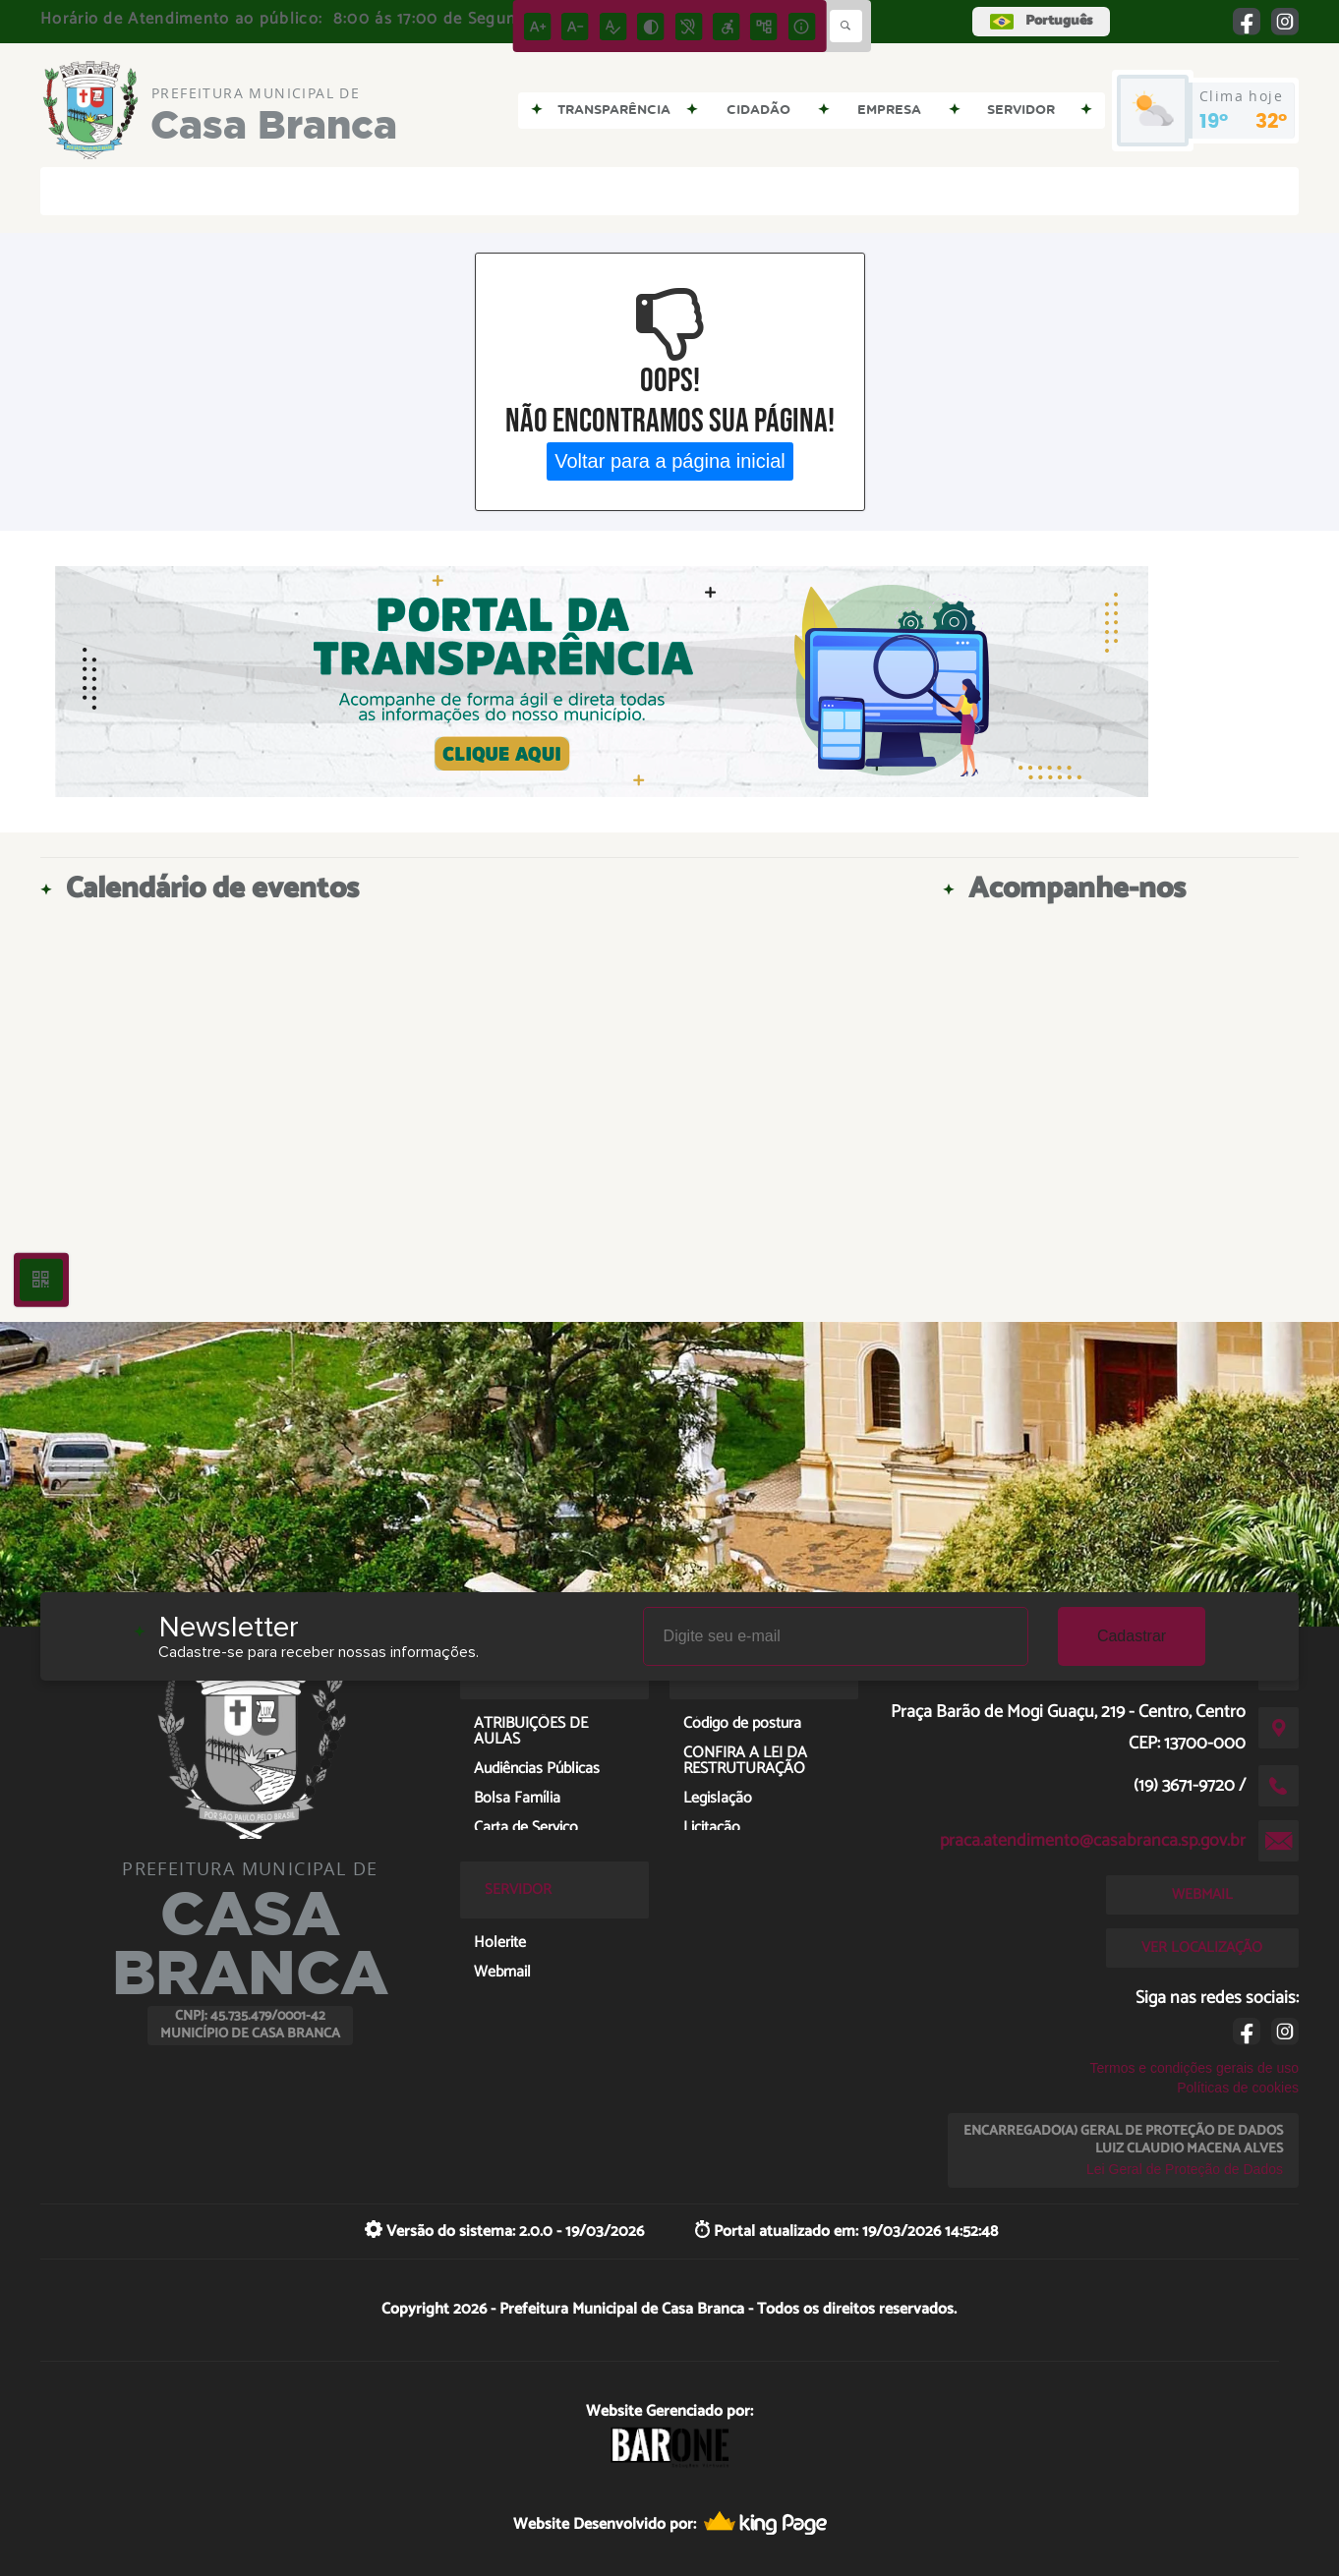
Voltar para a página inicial (670, 461)
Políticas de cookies (1238, 2087)
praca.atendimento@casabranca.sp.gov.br (1093, 1841)
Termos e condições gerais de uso (1194, 2068)
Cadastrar (1131, 1636)
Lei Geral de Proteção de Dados (1184, 2169)
